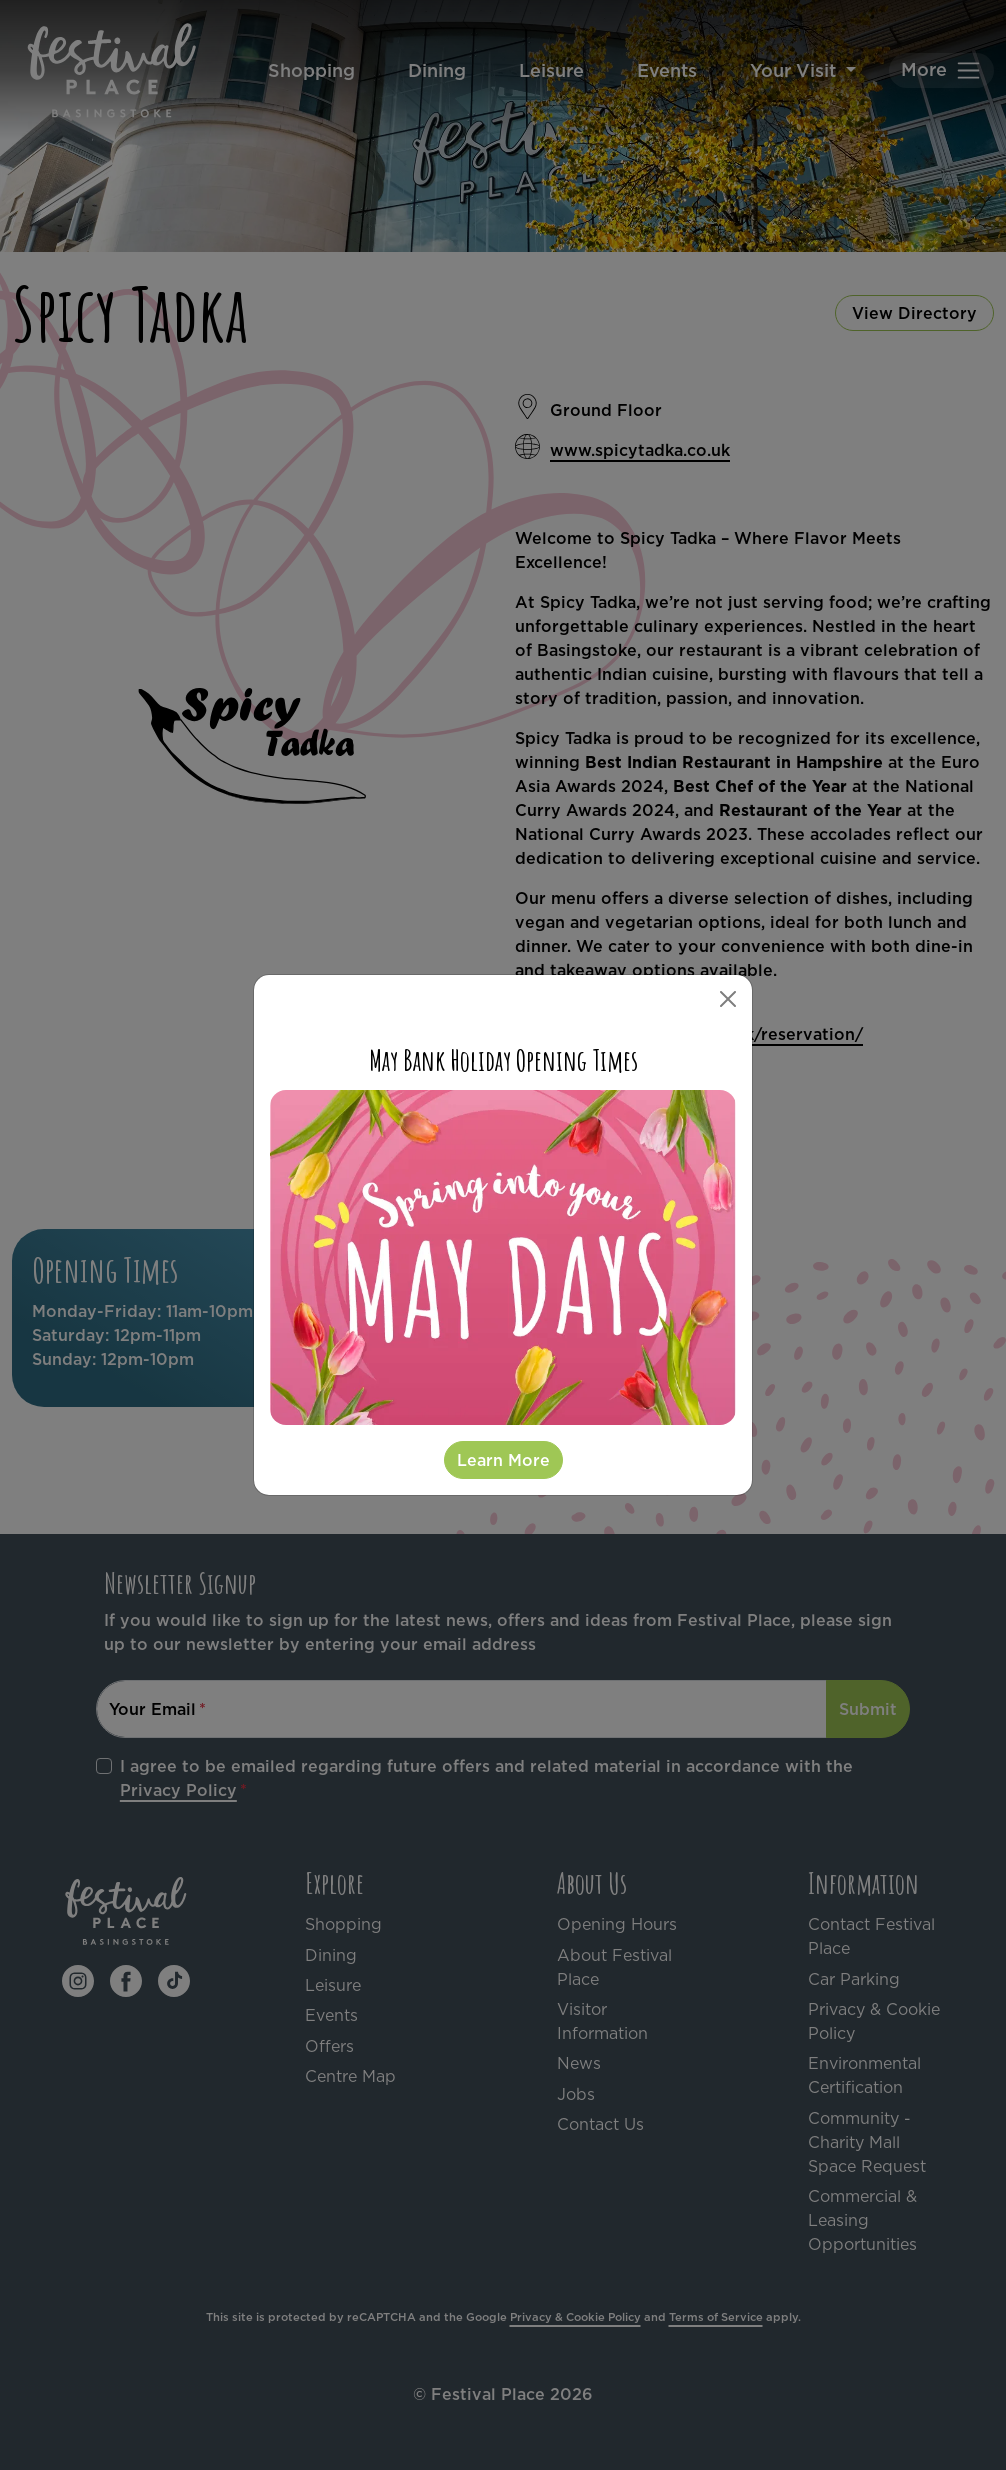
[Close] (728, 999)
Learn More (503, 1460)
